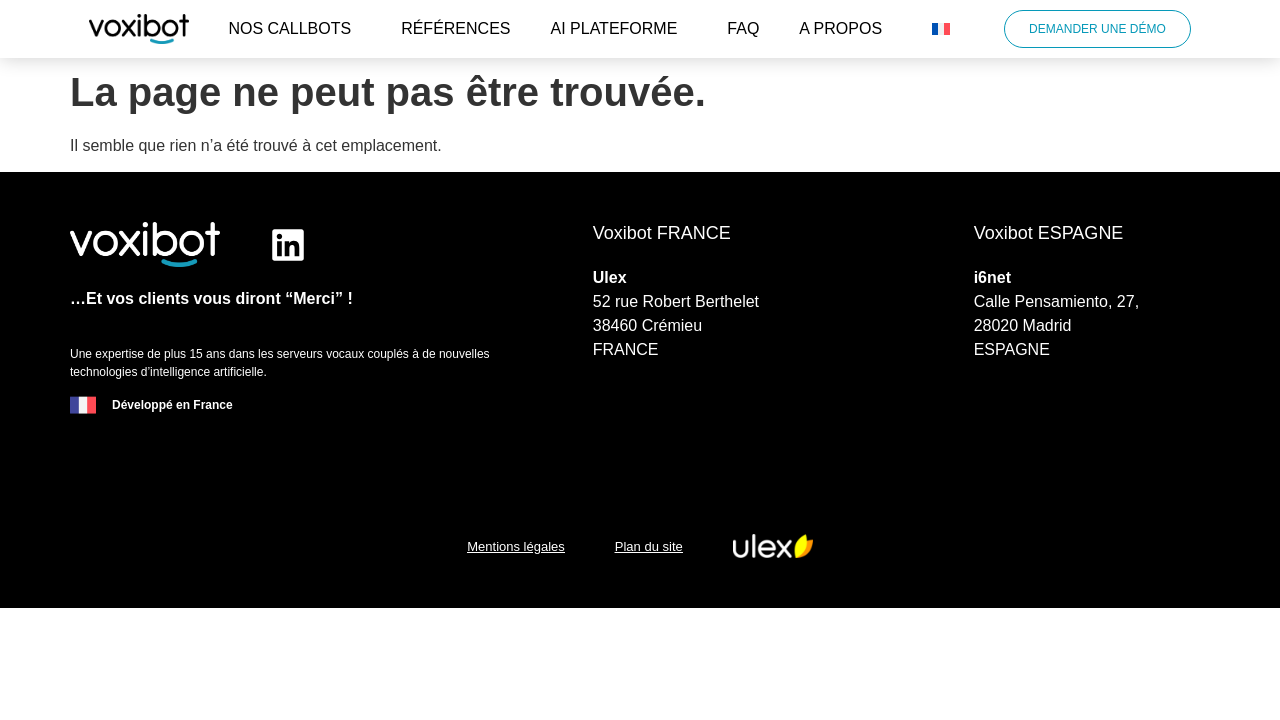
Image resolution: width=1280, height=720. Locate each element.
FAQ (743, 28)
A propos (845, 29)
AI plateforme (619, 29)
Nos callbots (294, 29)
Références (455, 28)
